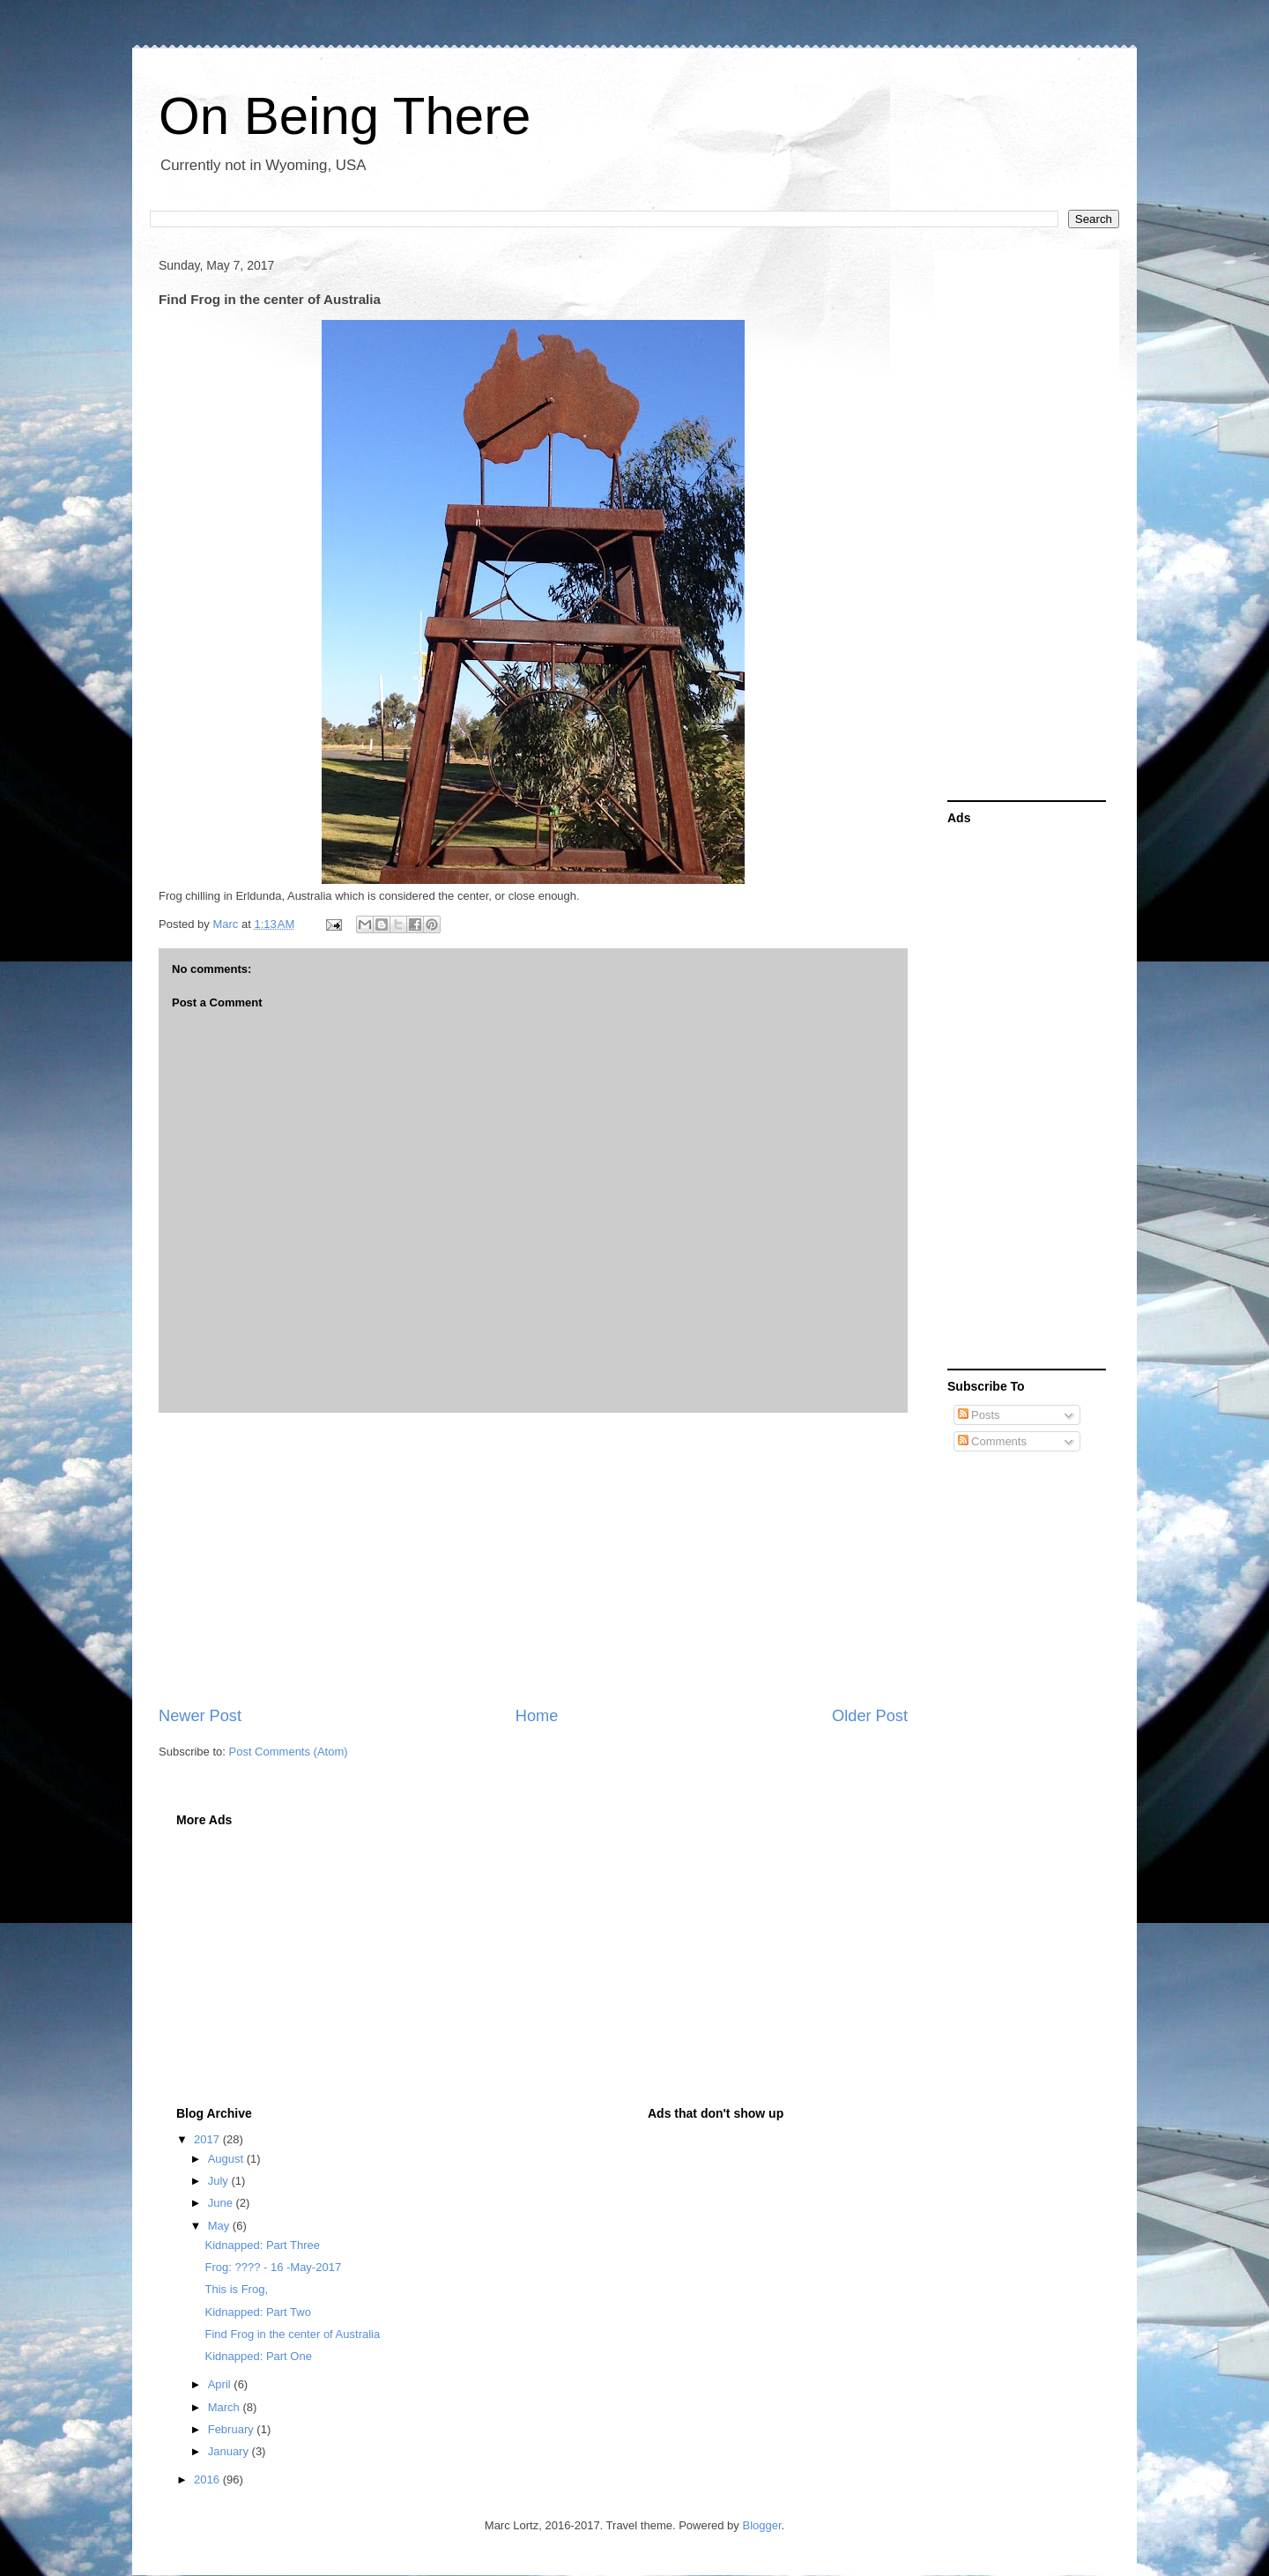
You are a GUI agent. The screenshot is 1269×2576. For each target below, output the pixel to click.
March (225, 2407)
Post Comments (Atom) (288, 1751)
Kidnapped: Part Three (262, 2245)
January (230, 2451)
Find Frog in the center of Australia (292, 2334)
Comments (992, 1441)
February (232, 2429)
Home (537, 1716)
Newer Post (200, 1716)
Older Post (870, 1716)
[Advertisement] (533, 1559)
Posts (979, 1415)
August (227, 2158)
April (221, 2384)
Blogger (761, 2525)
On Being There (345, 115)
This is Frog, (236, 2289)
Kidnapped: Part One (257, 2356)
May (220, 2225)
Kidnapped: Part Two (257, 2312)
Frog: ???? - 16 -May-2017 (272, 2267)
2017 (208, 2139)
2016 (208, 2479)
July (220, 2180)
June (222, 2202)
